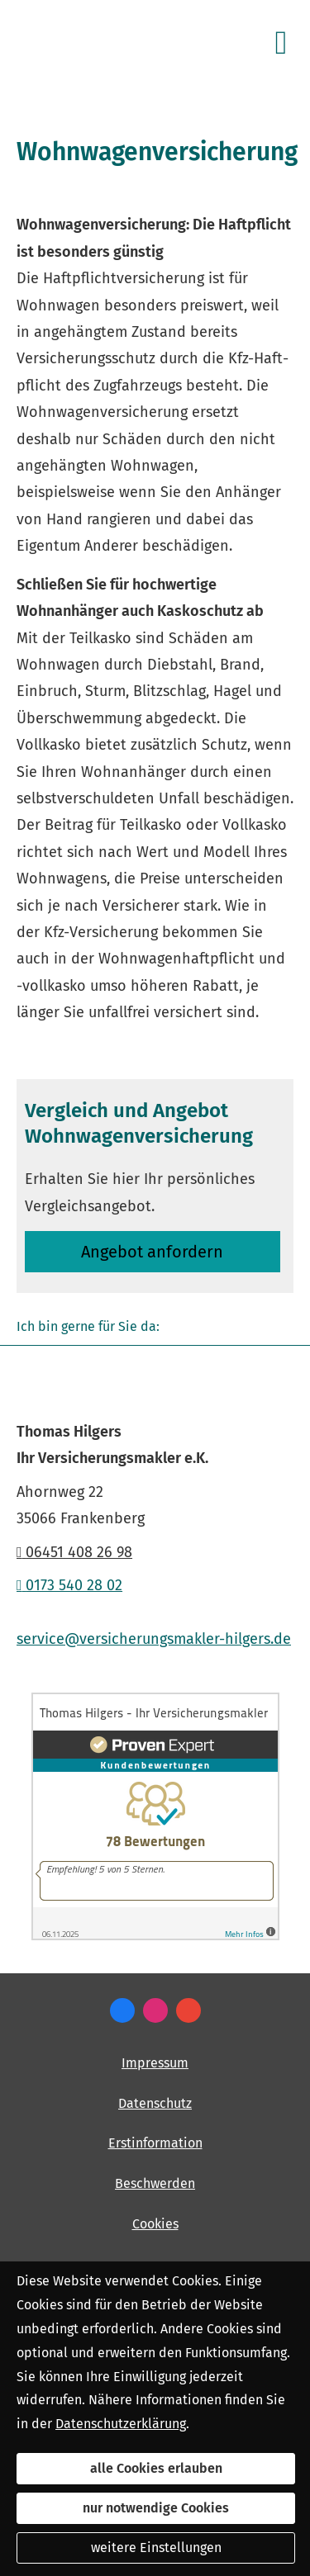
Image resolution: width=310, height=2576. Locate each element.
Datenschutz (155, 2103)
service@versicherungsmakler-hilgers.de (154, 1639)
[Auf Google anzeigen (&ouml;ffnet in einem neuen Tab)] (188, 2010)
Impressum (155, 2063)
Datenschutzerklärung (120, 2424)
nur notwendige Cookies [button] (156, 2508)
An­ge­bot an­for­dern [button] (152, 1252)
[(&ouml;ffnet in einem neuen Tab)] (155, 1936)
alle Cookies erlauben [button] (156, 2468)
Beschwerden (155, 2183)
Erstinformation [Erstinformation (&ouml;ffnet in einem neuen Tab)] (155, 2143)
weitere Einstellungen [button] (156, 2547)
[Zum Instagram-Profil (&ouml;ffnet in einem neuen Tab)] (155, 2010)
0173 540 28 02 (69, 1585)
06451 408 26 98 (74, 1552)
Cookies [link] (155, 2224)
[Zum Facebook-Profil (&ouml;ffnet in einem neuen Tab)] (122, 2010)
